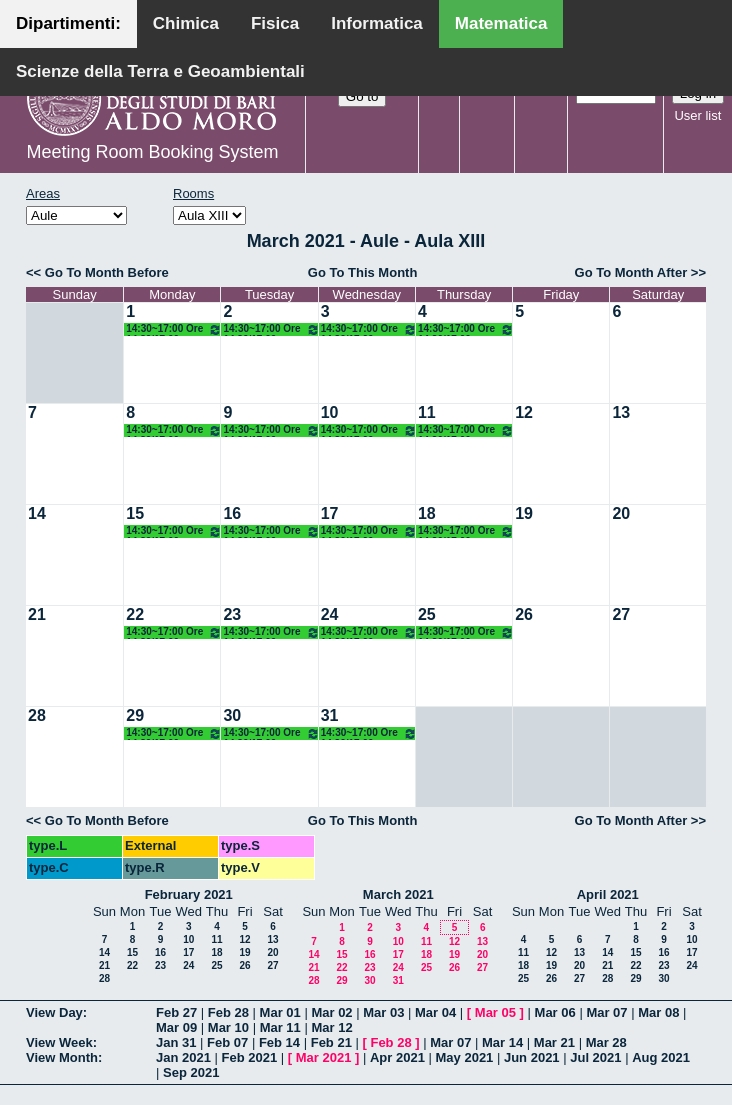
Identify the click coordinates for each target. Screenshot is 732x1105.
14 (37, 513)
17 (330, 513)
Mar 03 (383, 1012)
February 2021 (189, 894)
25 (427, 614)
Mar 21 (554, 1042)
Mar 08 (658, 1012)
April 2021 (608, 894)
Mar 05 (495, 1012)
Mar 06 (555, 1012)
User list (697, 115)
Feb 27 (176, 1012)
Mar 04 (435, 1012)
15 (135, 513)
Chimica (186, 23)
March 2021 (398, 894)
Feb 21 (331, 1042)
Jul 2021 (595, 1057)
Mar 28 (606, 1042)
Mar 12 (331, 1027)
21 (37, 614)
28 (37, 715)
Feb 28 (228, 1012)
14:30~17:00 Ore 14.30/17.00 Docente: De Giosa (174, 329)
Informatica (377, 23)
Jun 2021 (532, 1057)
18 (427, 513)
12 (524, 412)
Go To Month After (631, 272)
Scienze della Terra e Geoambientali (160, 71)
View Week (59, 1042)
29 (135, 715)
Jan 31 (176, 1042)
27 (621, 614)
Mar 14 (502, 1042)
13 (621, 412)
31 (330, 715)
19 (524, 513)
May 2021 (465, 1057)
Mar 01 (280, 1012)
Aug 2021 (661, 1057)
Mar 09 (176, 1027)
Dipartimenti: (68, 23)
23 (232, 614)
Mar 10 (228, 1027)
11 (427, 412)
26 (524, 614)
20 (621, 513)
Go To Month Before (107, 272)
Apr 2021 (397, 1057)
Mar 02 (331, 1012)
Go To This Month (363, 272)
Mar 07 (606, 1012)
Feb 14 (279, 1042)
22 (135, 614)
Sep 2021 (191, 1072)
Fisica (275, 23)
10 (330, 412)
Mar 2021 (324, 1057)
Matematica (501, 23)
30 (232, 715)
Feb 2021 (250, 1057)
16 (232, 513)
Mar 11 (280, 1027)
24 (330, 614)
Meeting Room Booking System (152, 152)
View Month (62, 1057)
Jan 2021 (183, 1057)
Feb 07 (227, 1042)
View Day (54, 1012)
